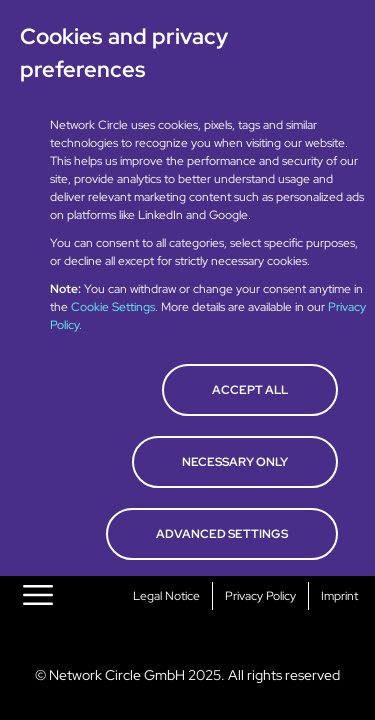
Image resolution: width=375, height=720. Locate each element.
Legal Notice (166, 596)
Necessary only (235, 462)
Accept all (250, 390)
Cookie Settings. (116, 307)
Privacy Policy (260, 596)
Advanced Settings (222, 534)
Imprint (339, 596)
